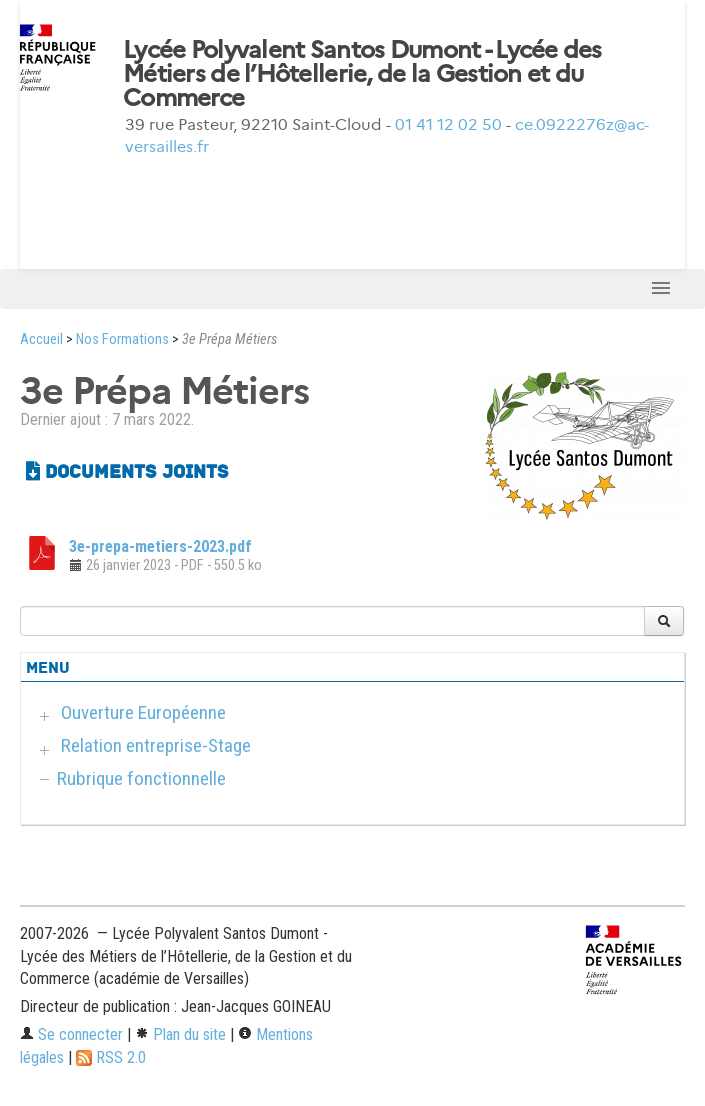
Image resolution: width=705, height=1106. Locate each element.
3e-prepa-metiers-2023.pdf (160, 546)
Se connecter (71, 1034)
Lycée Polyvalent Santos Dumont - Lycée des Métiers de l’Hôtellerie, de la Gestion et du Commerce (362, 74)
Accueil (41, 339)
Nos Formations (122, 339)
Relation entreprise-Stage (156, 745)
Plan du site (180, 1034)
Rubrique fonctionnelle (141, 778)
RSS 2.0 (111, 1057)
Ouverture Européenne (143, 712)
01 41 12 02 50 (448, 124)
